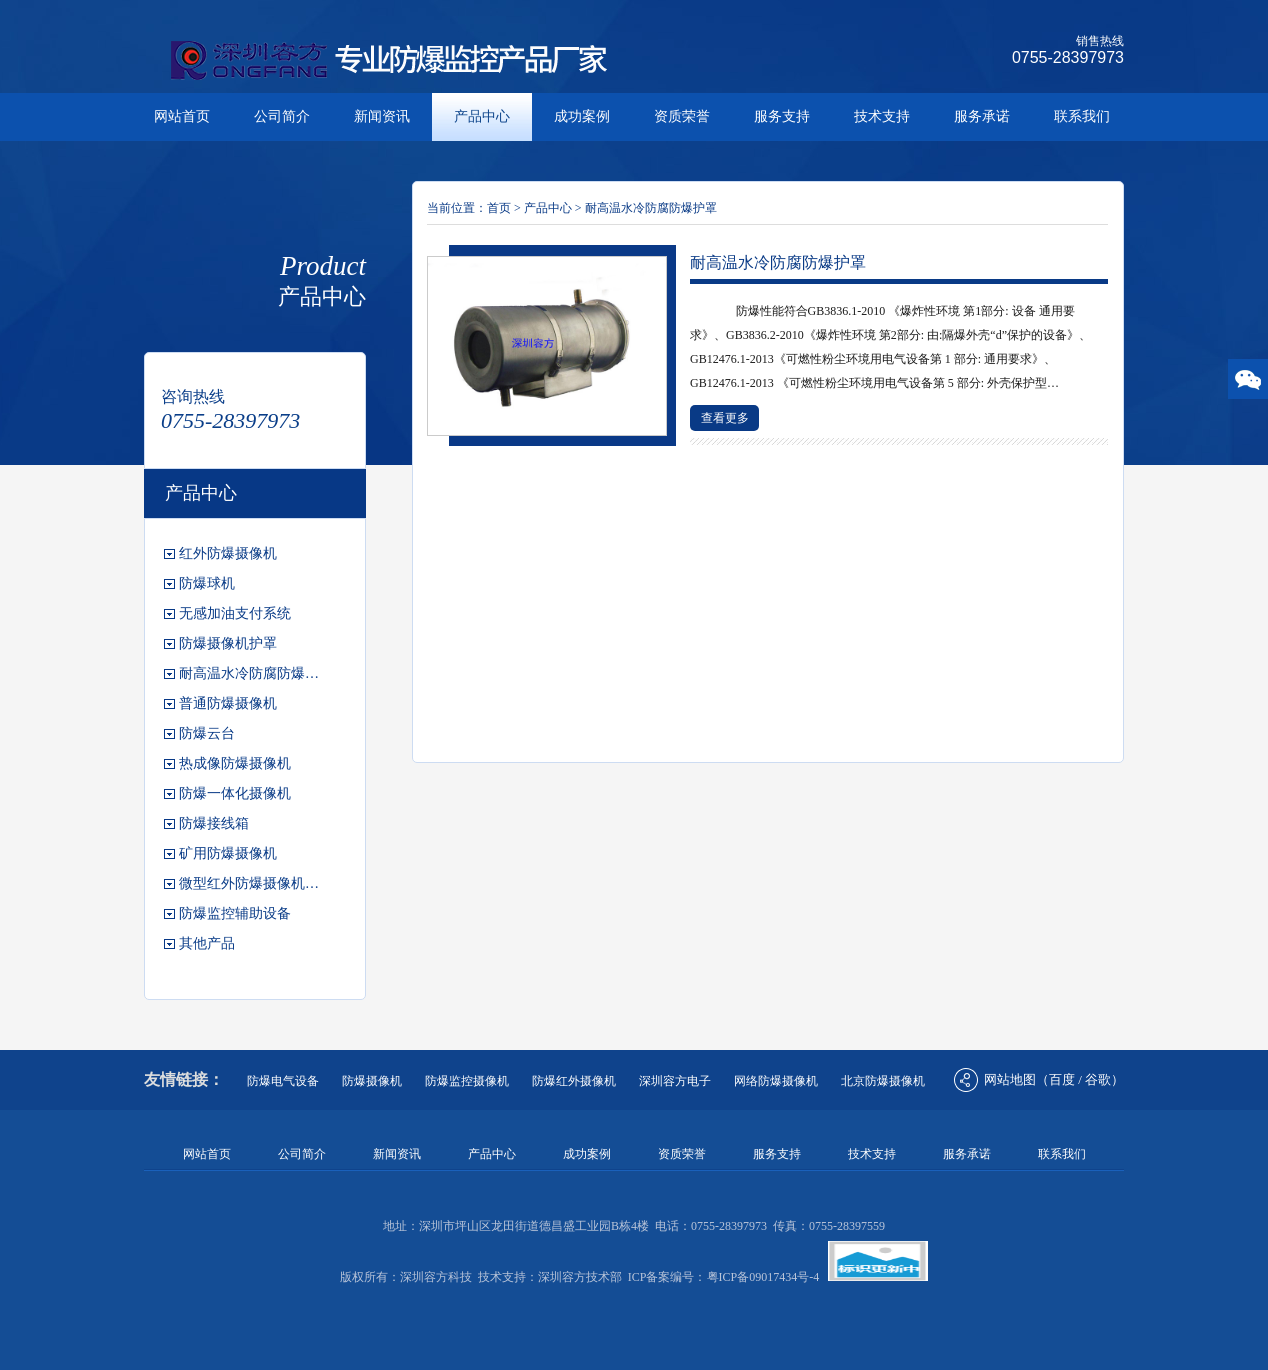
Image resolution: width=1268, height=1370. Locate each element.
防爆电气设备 (283, 1081)
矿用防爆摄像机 (228, 853)
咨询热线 (193, 396)
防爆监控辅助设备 (235, 913)
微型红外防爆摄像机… (249, 883)
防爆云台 (207, 733)
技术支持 (882, 116)
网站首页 (182, 116)
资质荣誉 (682, 116)
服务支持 (782, 116)
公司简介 (282, 116)
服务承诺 (982, 116)
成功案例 (582, 116)
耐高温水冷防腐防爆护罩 (651, 208)
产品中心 (482, 116)
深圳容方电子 (675, 1081)
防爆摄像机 (372, 1081)
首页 (499, 208)
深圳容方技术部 (580, 1277)
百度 (1062, 1079)
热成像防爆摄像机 (235, 763)
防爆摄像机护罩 (228, 643)
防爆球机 (207, 583)
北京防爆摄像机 (883, 1081)
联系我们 (1082, 116)
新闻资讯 (382, 116)
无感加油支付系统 (235, 613)
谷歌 (1098, 1079)
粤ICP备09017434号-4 (763, 1277)
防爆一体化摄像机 (235, 793)
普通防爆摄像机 (228, 703)
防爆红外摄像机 (574, 1081)
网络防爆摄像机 (776, 1081)
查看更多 (725, 418)
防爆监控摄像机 (467, 1081)
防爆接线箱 (214, 823)
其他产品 (207, 943)
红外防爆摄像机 (228, 553)
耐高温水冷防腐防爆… (249, 673)
